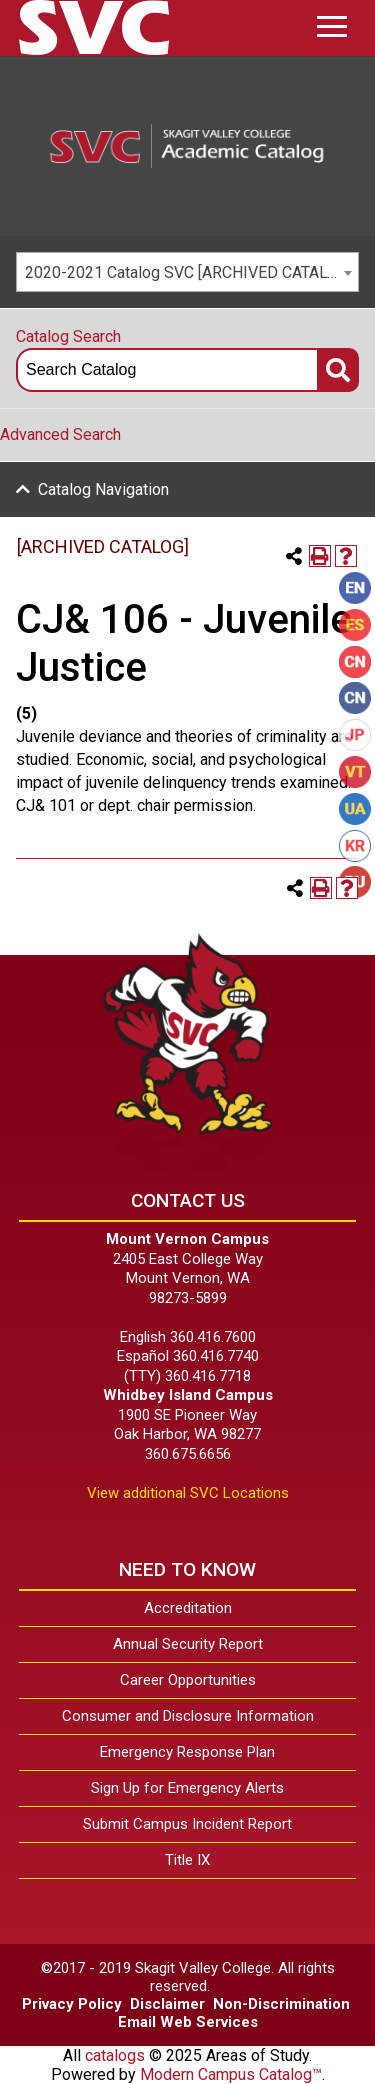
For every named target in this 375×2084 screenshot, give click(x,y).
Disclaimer (167, 2004)
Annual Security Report (188, 1644)
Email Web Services (188, 2022)
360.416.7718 (208, 1376)
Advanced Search (60, 434)
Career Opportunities (188, 1680)
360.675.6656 (188, 1454)
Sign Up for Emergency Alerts (187, 1788)
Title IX (187, 1860)
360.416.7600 (213, 1337)
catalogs (115, 2055)
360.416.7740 (216, 1356)
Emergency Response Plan (187, 1752)
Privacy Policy (72, 2004)
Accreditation (188, 1608)
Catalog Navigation (103, 489)
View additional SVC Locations (188, 1493)
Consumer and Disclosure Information (188, 1716)
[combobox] (187, 272)
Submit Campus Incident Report (187, 1824)
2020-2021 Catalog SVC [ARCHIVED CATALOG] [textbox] (188, 272)
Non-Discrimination (281, 2004)
